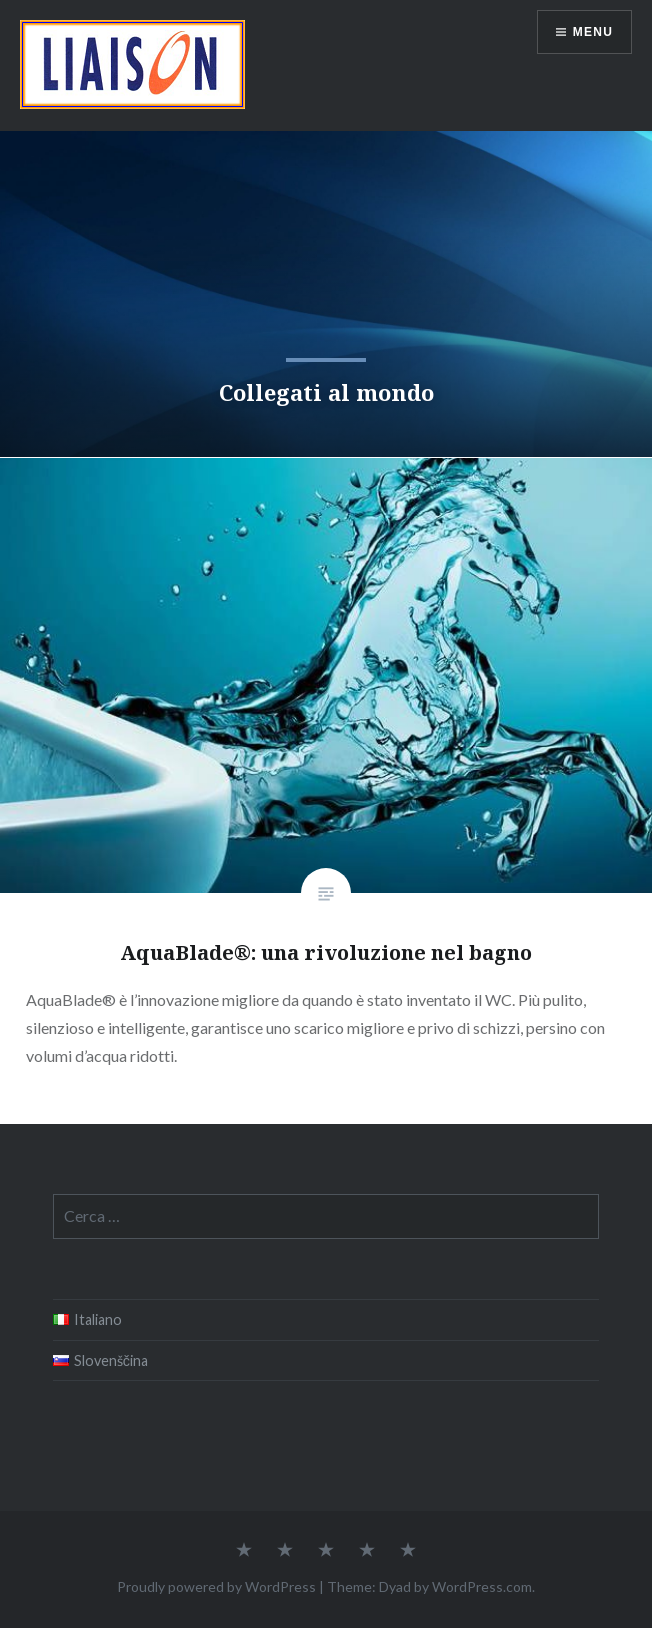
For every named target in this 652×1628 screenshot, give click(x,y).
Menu (593, 32)
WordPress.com (482, 1586)
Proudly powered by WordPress (216, 1586)
